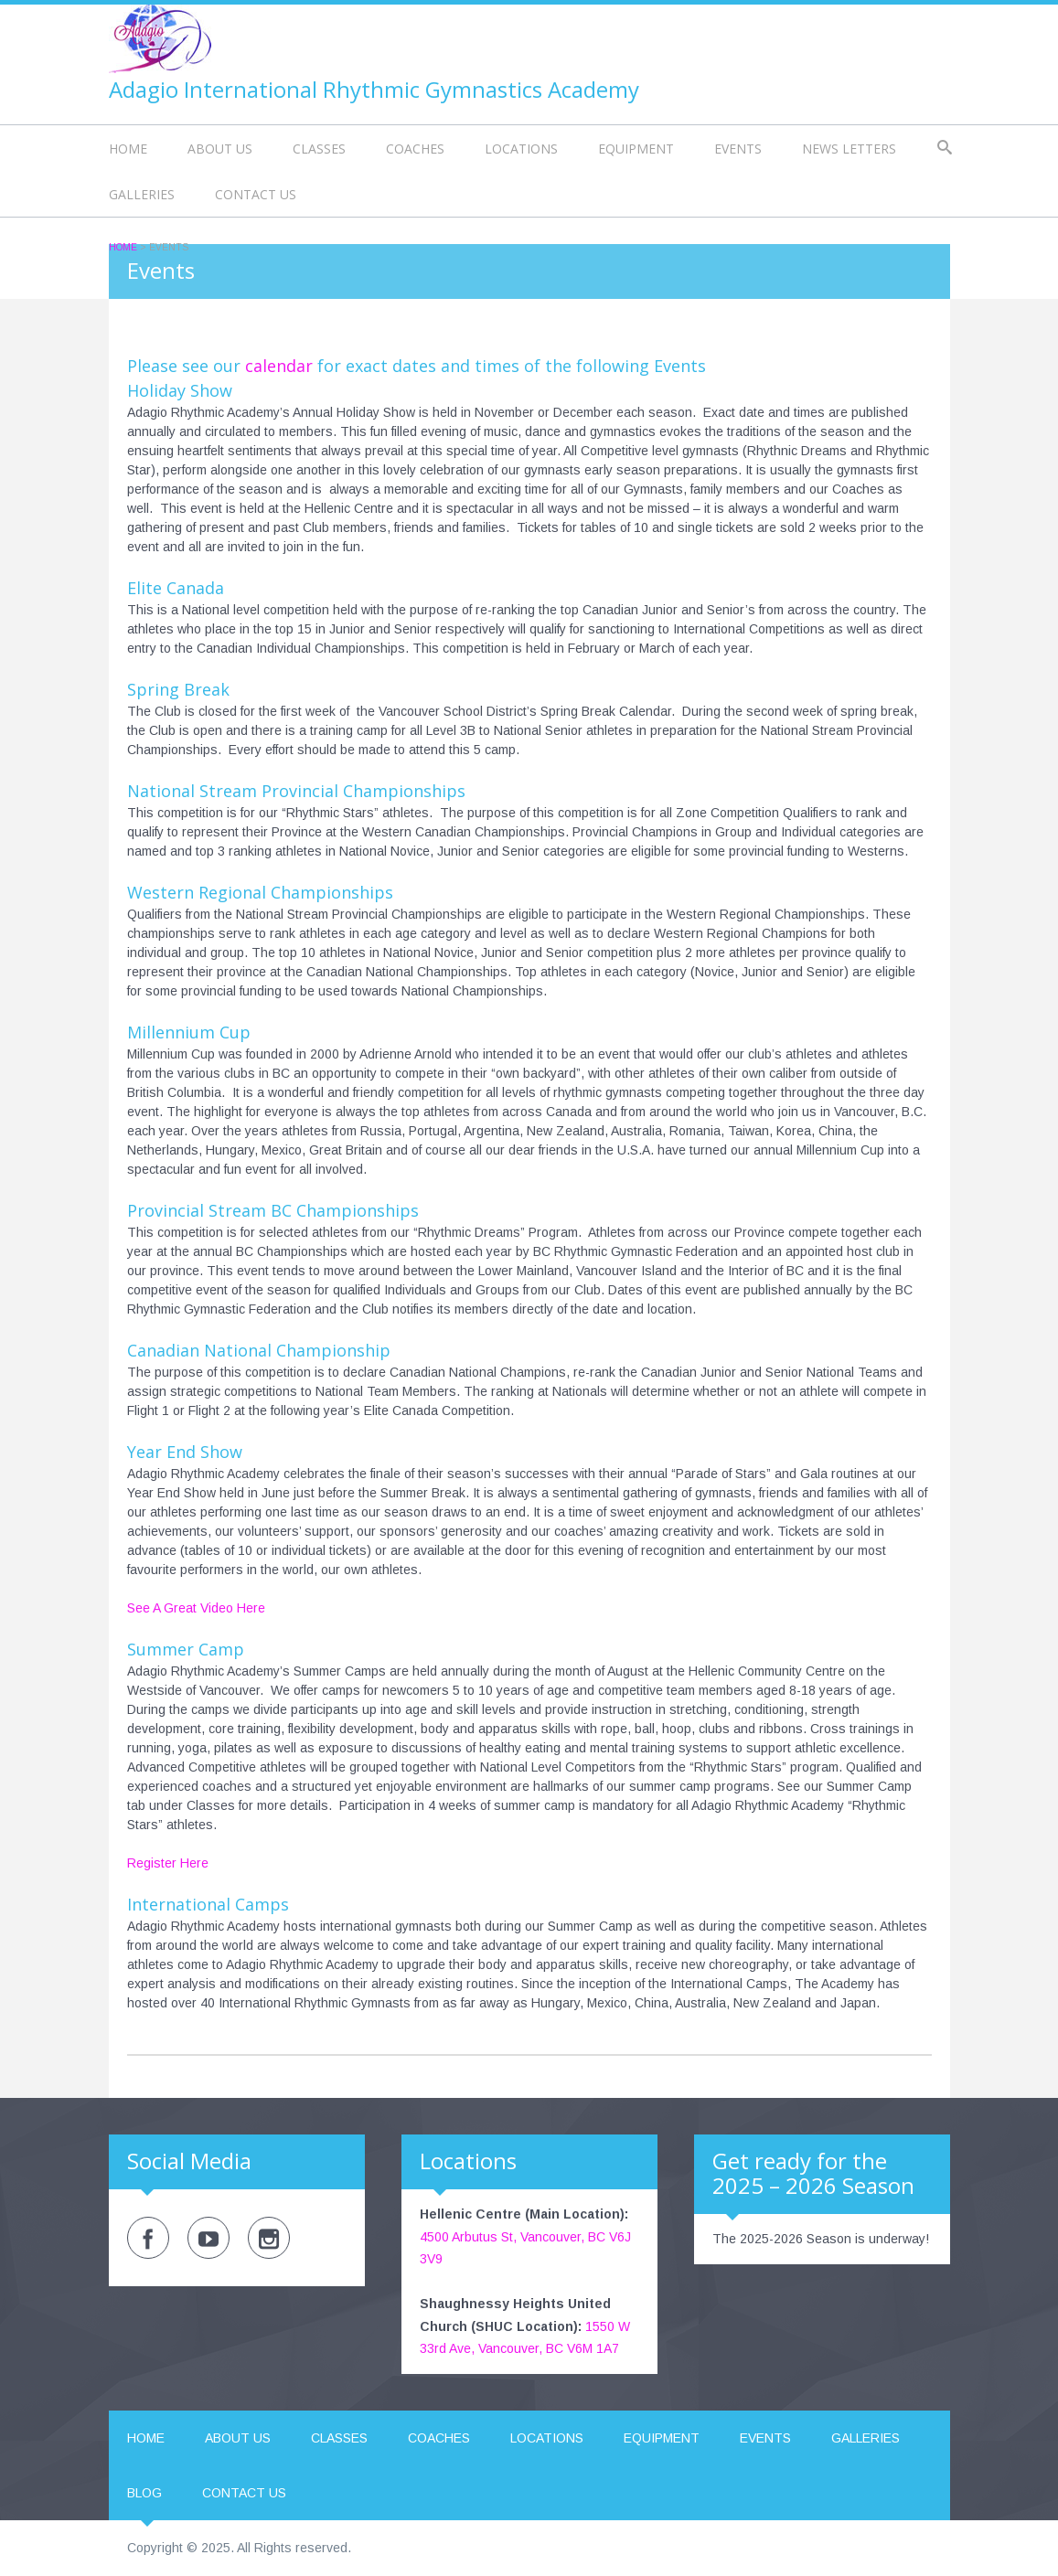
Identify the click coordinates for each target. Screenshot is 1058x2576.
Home (128, 148)
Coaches (415, 148)
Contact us (255, 194)
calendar (279, 366)
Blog (144, 2493)
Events (738, 148)
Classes (319, 148)
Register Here (167, 1863)
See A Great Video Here (196, 1608)
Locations (521, 148)
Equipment (636, 148)
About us (219, 148)
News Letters (849, 148)
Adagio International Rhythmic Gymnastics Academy (374, 89)
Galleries (142, 194)
